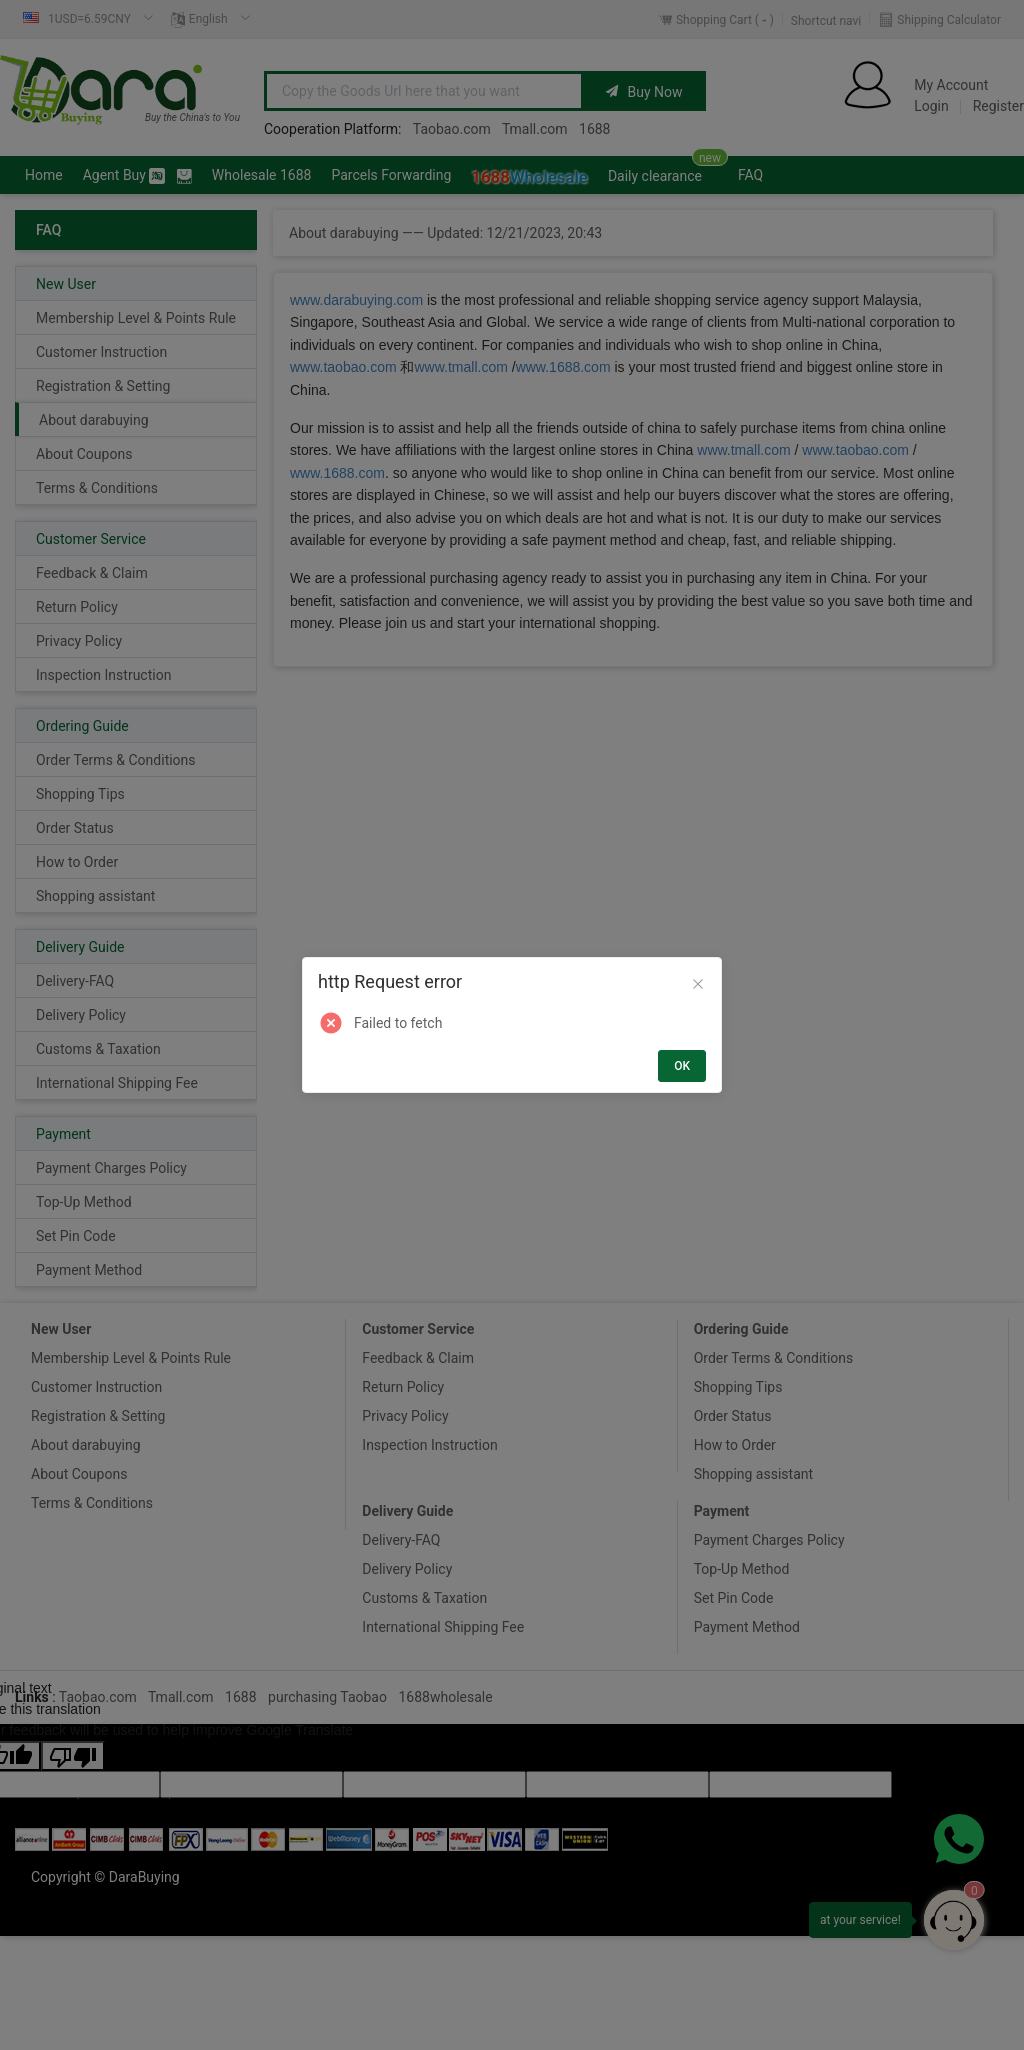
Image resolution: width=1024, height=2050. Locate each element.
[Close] (698, 985)
